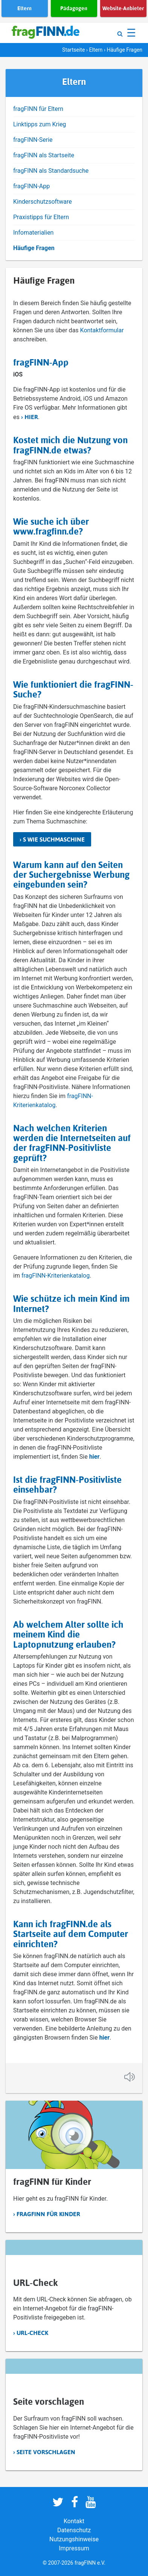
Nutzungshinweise (74, 2539)
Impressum (74, 2548)
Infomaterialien (33, 232)
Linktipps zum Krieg (39, 124)
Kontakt (74, 2521)
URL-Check (32, 2332)
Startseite (73, 50)
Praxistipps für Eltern (41, 217)
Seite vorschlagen (46, 2452)
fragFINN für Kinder (48, 2214)
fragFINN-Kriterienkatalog (55, 1275)
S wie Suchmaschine (54, 839)
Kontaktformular (102, 330)
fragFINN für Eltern (38, 108)
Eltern (96, 50)
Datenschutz (74, 2530)
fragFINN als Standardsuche (50, 170)
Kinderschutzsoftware (42, 201)
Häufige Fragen (34, 248)
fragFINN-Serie (33, 139)
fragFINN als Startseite (43, 155)
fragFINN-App (31, 186)
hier (31, 417)
